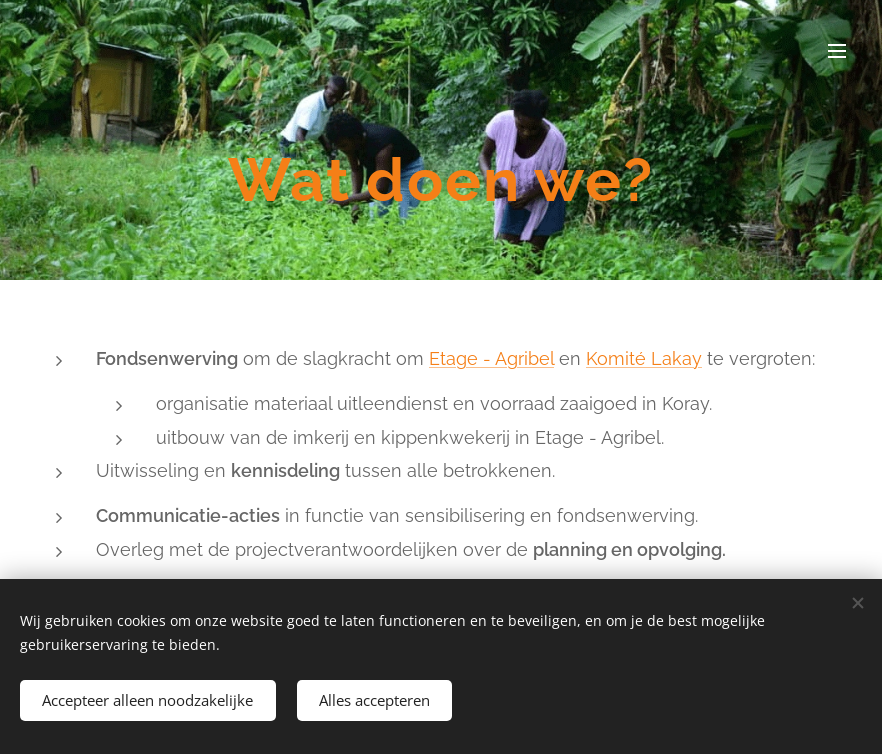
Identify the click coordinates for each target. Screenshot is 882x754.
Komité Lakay (644, 358)
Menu (837, 51)
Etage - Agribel (491, 358)
